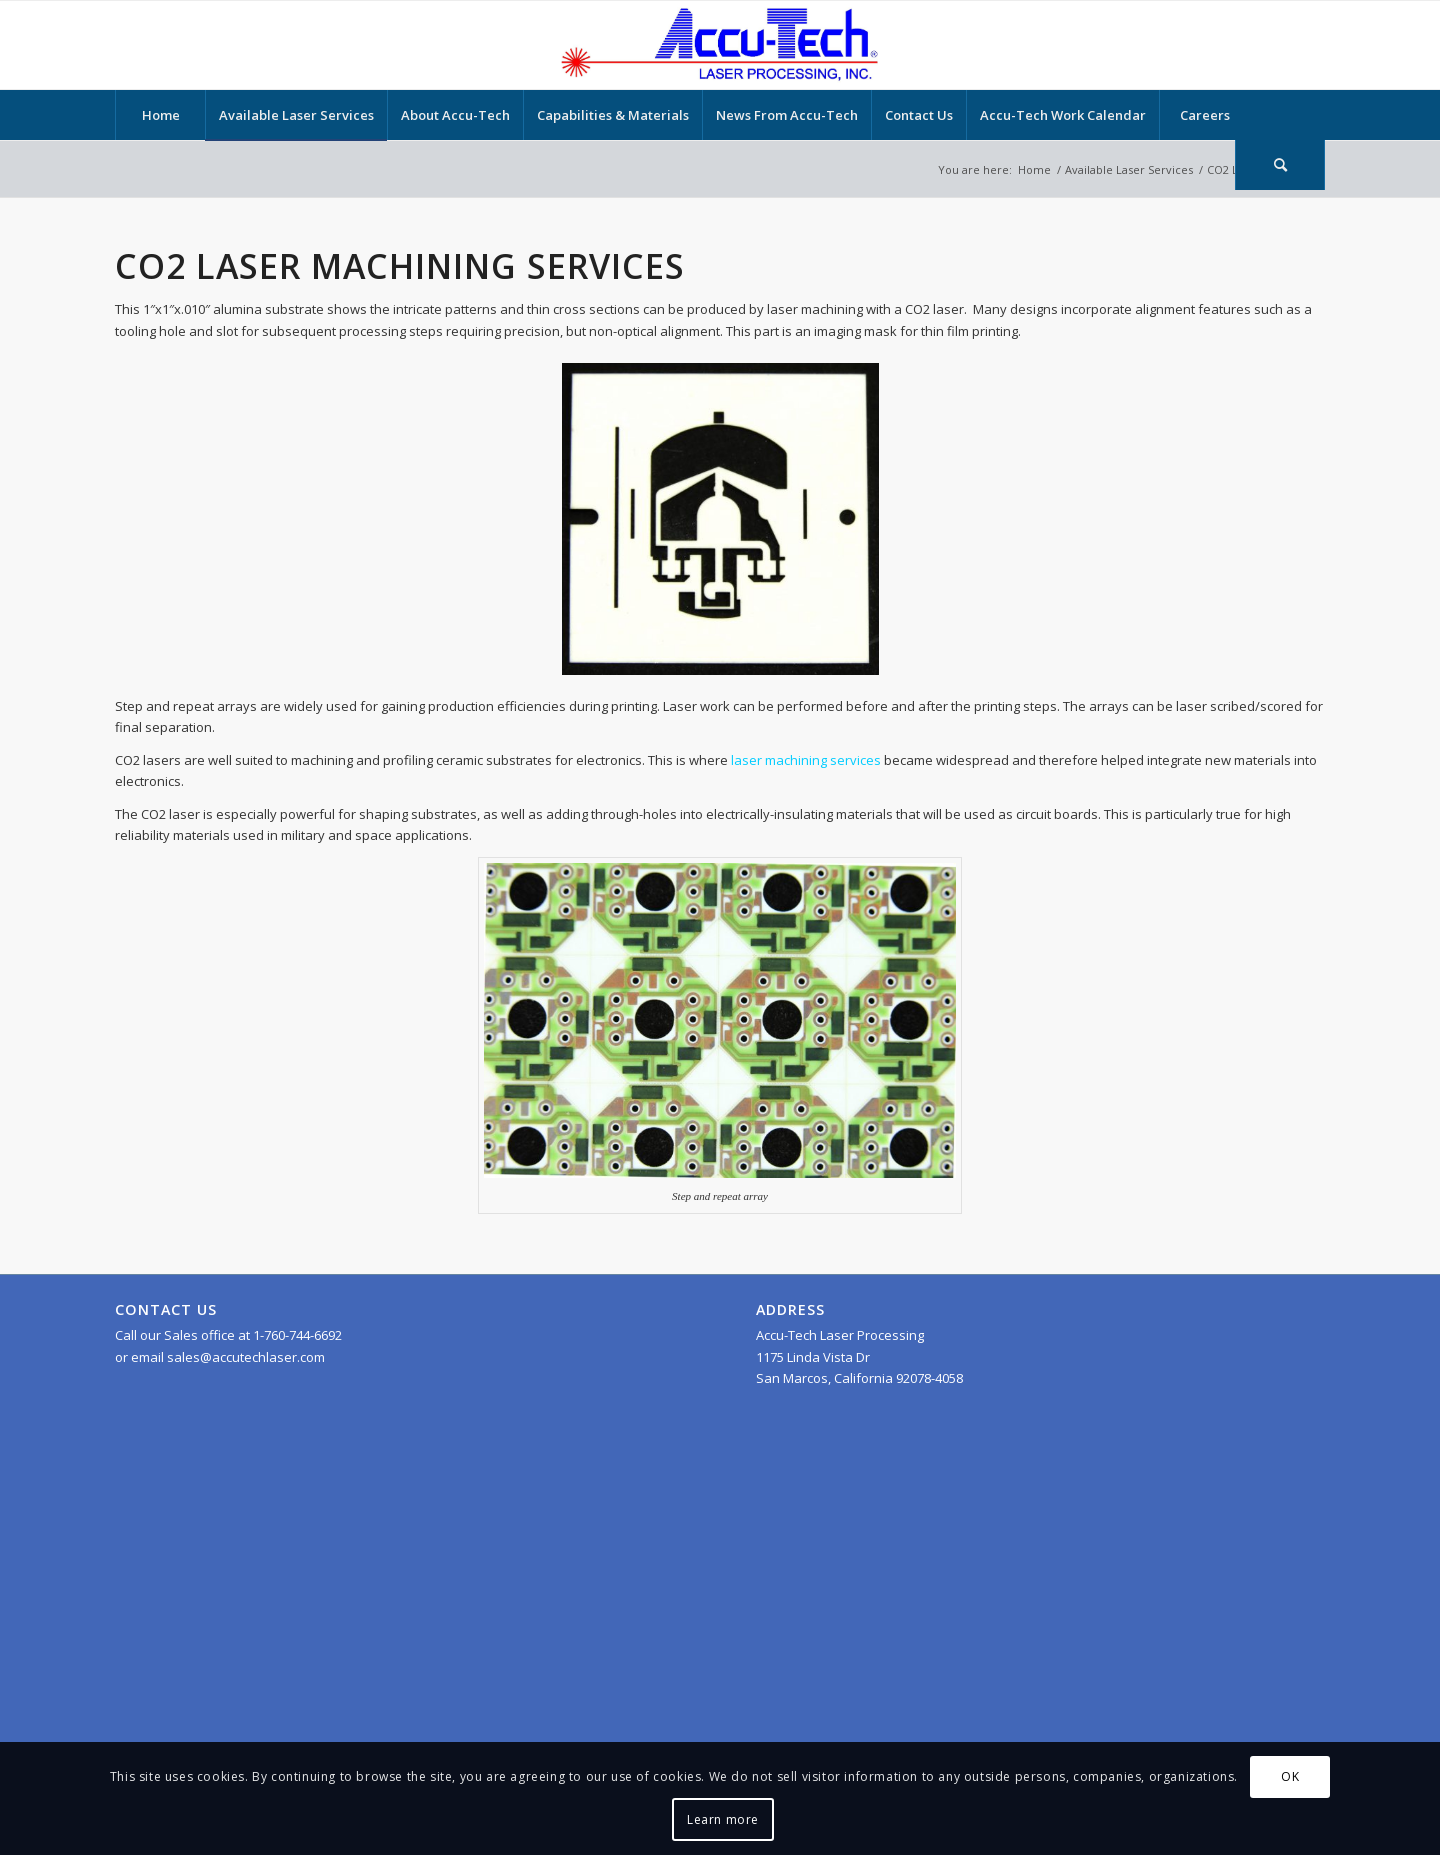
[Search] (1280, 165)
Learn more (723, 1819)
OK (1290, 1776)
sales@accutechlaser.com (246, 1357)
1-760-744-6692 (297, 1335)
